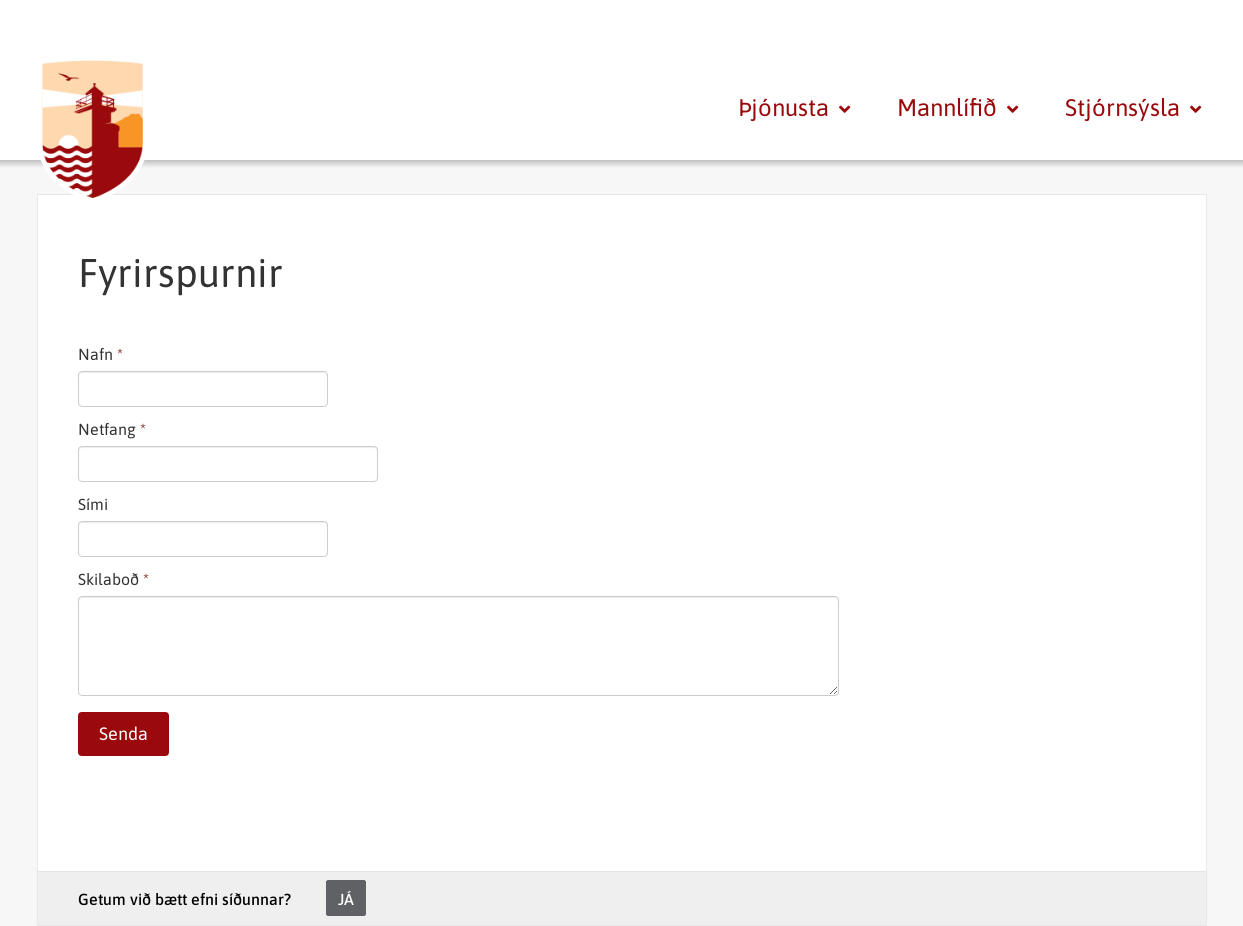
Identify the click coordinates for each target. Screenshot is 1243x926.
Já (346, 899)
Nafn (95, 354)
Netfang (107, 429)
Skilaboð (108, 579)
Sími (93, 504)
